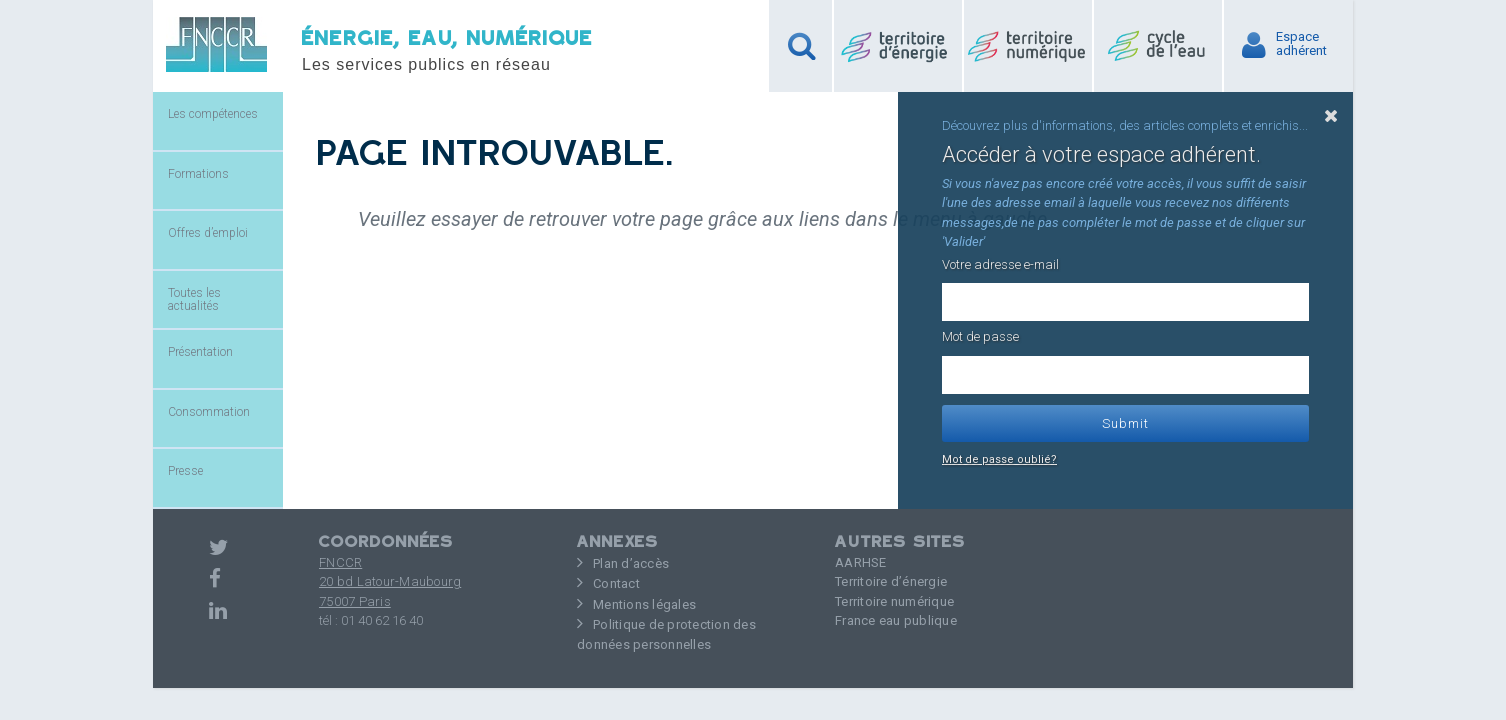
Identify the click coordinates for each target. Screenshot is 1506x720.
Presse (185, 471)
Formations (198, 174)
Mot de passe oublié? (999, 459)
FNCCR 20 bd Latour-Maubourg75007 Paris (390, 582)
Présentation (200, 352)
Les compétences (213, 114)
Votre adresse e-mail (1000, 265)
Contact (616, 583)
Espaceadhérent (1301, 44)
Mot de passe (980, 337)
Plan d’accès (631, 563)
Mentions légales (644, 604)
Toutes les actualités (194, 299)
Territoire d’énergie (891, 581)
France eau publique (896, 620)
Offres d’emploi (208, 233)
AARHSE (861, 562)
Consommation (209, 412)
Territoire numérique (894, 601)
